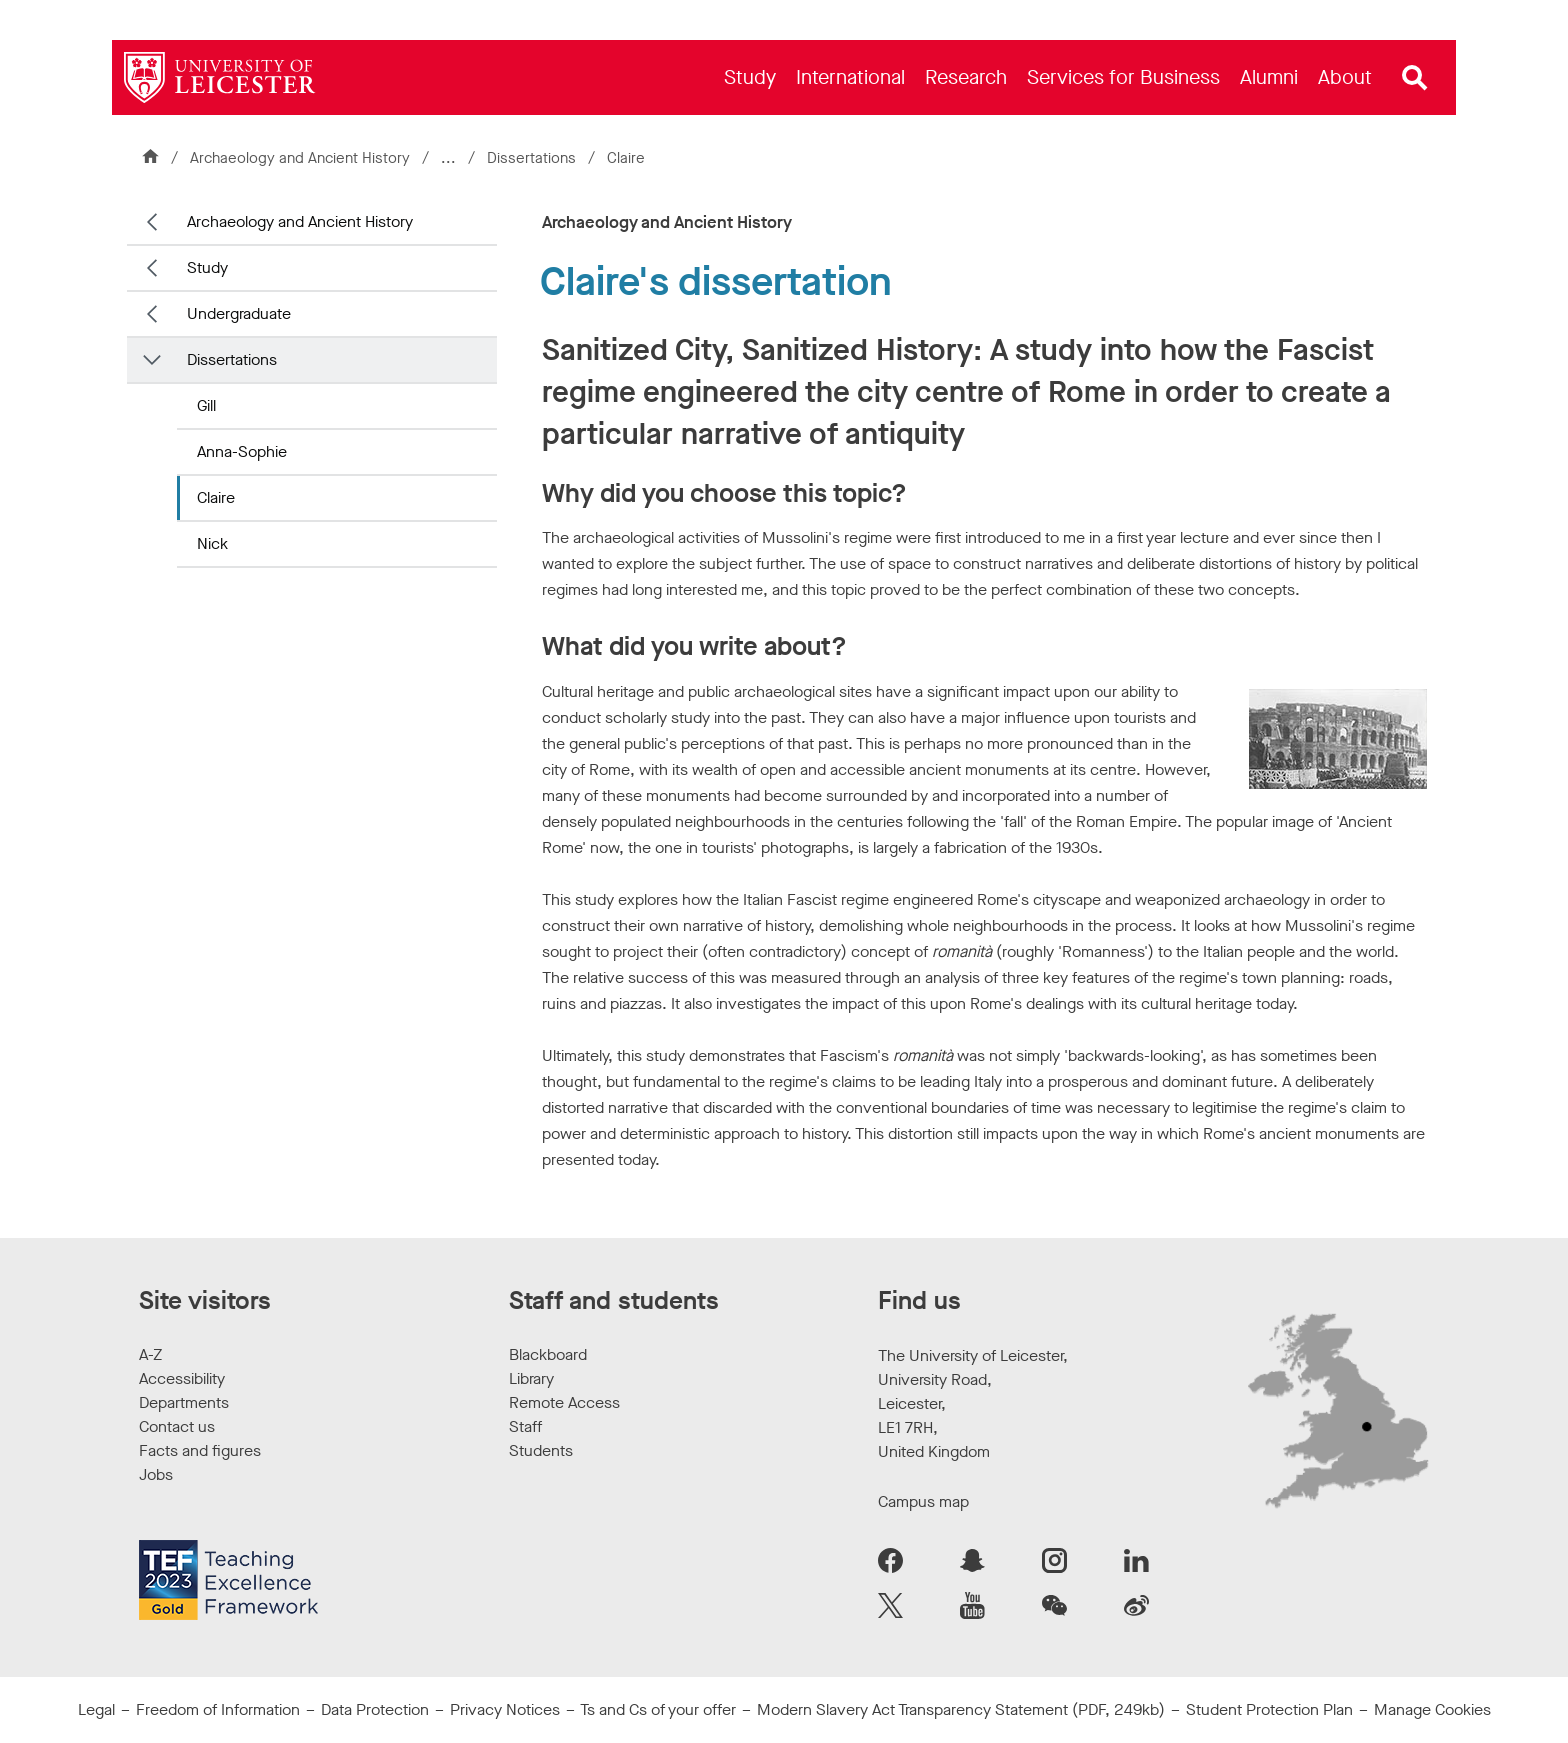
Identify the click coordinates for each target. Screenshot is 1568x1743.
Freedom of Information (218, 1709)
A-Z (150, 1354)
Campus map (923, 1501)
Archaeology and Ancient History (300, 158)
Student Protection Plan (1269, 1709)
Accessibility (182, 1378)
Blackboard (548, 1354)
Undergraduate (239, 313)
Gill (206, 405)
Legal (96, 1709)
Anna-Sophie (242, 451)
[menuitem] (750, 77)
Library (531, 1378)
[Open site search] (1415, 78)
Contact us (177, 1426)
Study (207, 267)
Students (541, 1450)
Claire (216, 497)
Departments (184, 1402)
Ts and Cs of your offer (658, 1709)
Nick (212, 543)
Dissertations (533, 158)
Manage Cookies (1432, 1709)
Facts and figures (200, 1450)
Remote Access (564, 1402)
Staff (525, 1426)
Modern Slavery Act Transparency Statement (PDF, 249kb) (961, 1709)
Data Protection (375, 1709)
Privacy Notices (505, 1709)
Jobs (156, 1474)
